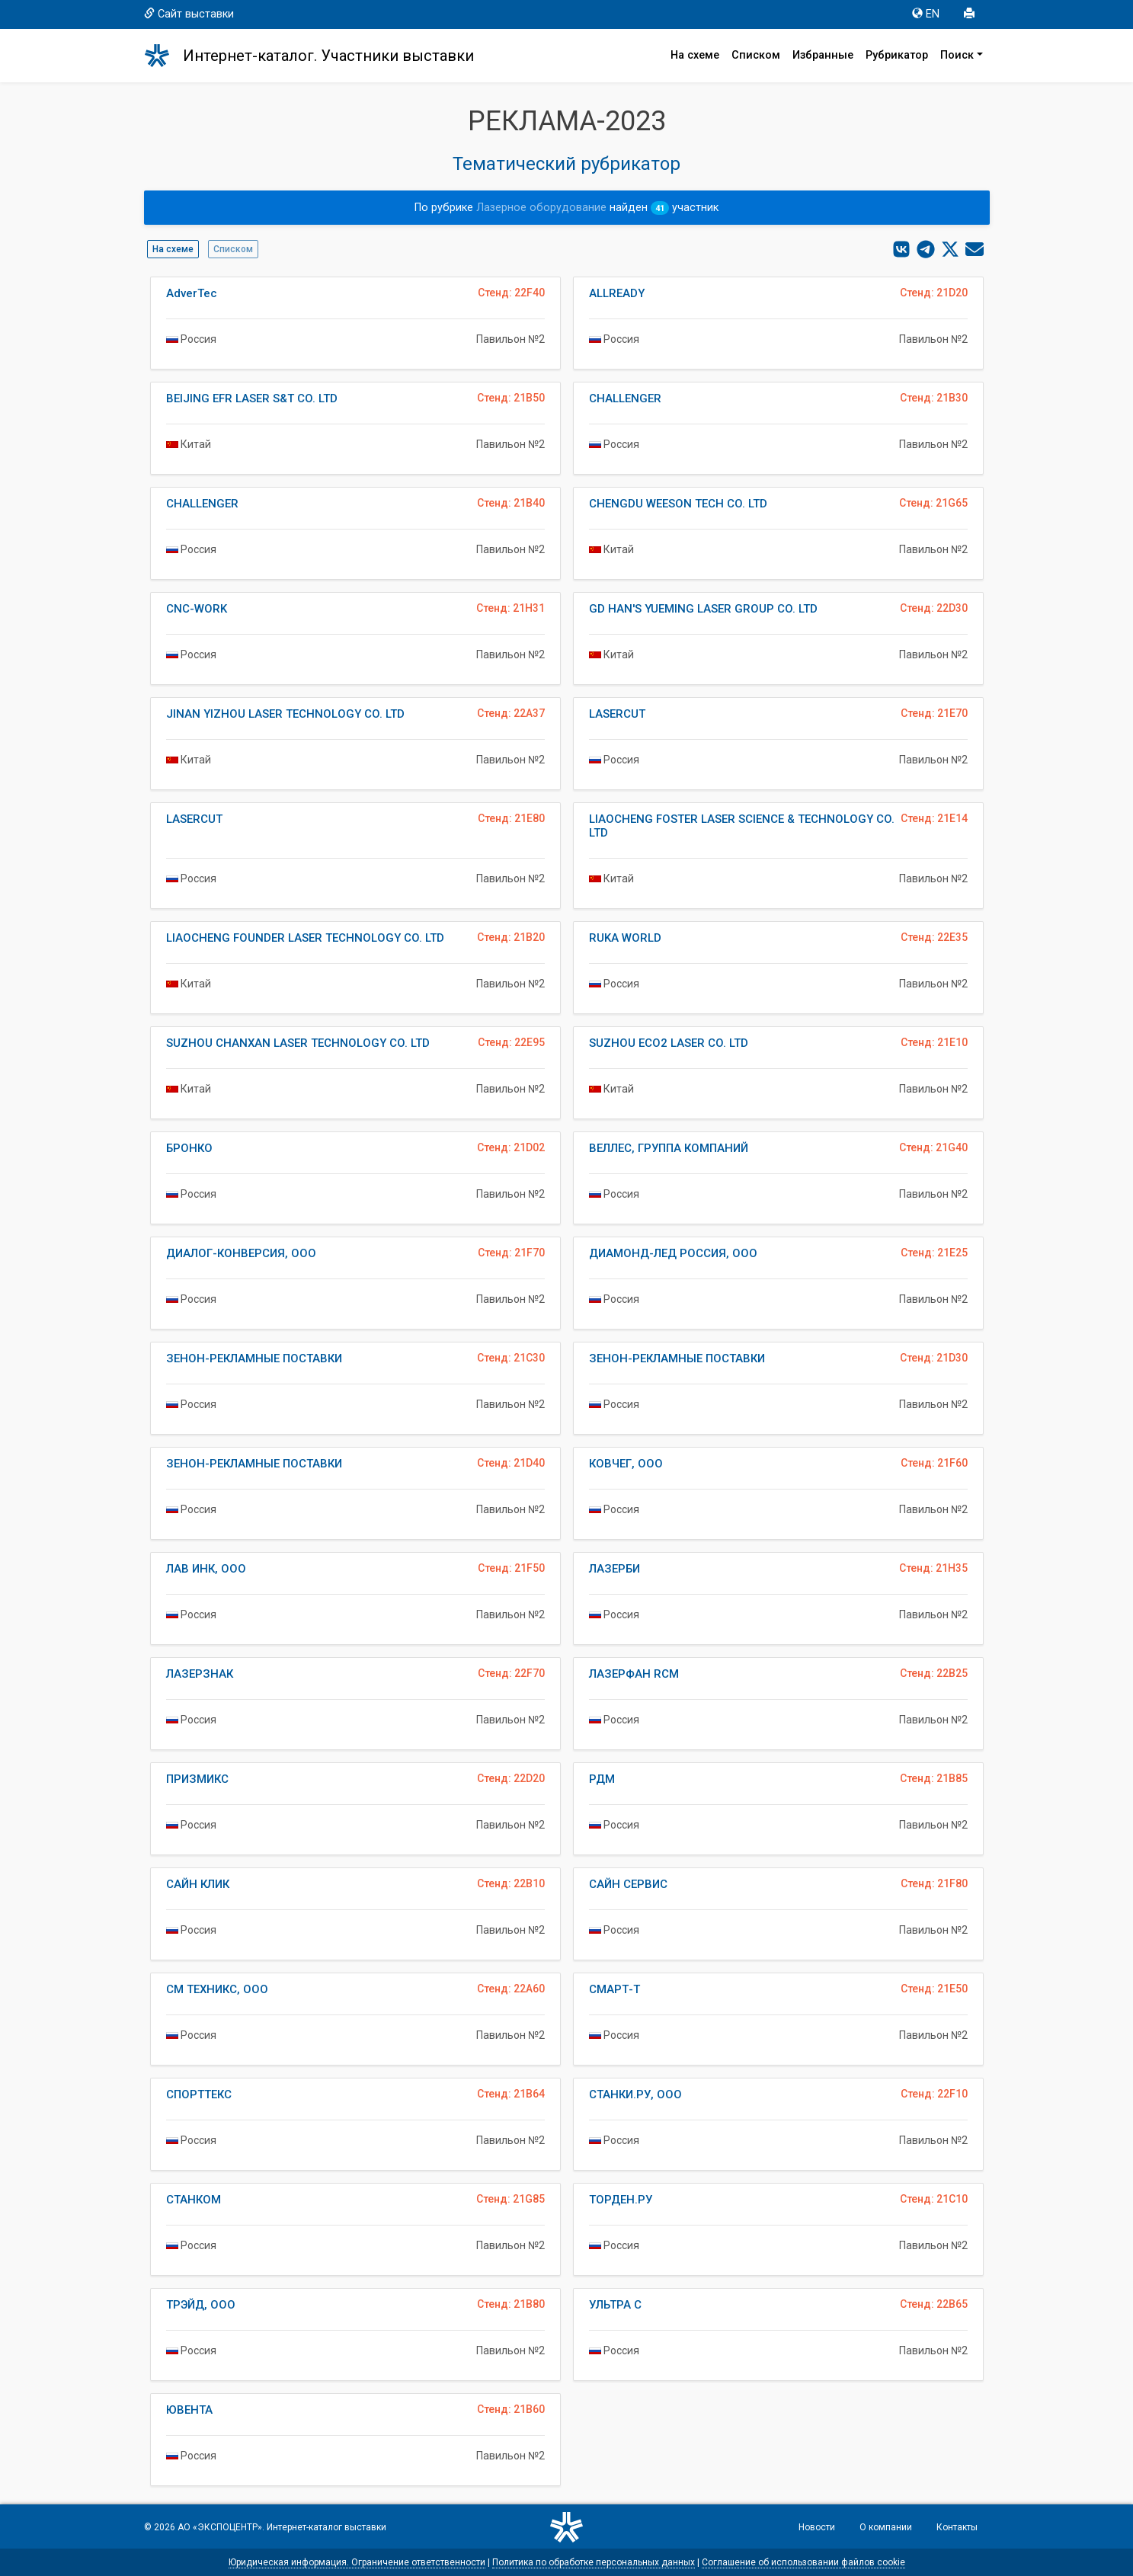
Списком (755, 55)
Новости (817, 2527)
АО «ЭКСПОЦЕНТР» (220, 2527)
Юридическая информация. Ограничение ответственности (357, 2562)
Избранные (822, 55)
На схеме (695, 55)
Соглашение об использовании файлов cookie (803, 2562)
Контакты (957, 2527)
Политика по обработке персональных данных (593, 2562)
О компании (885, 2527)
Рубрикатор (897, 55)
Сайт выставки (189, 14)
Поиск (957, 55)
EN (925, 14)
